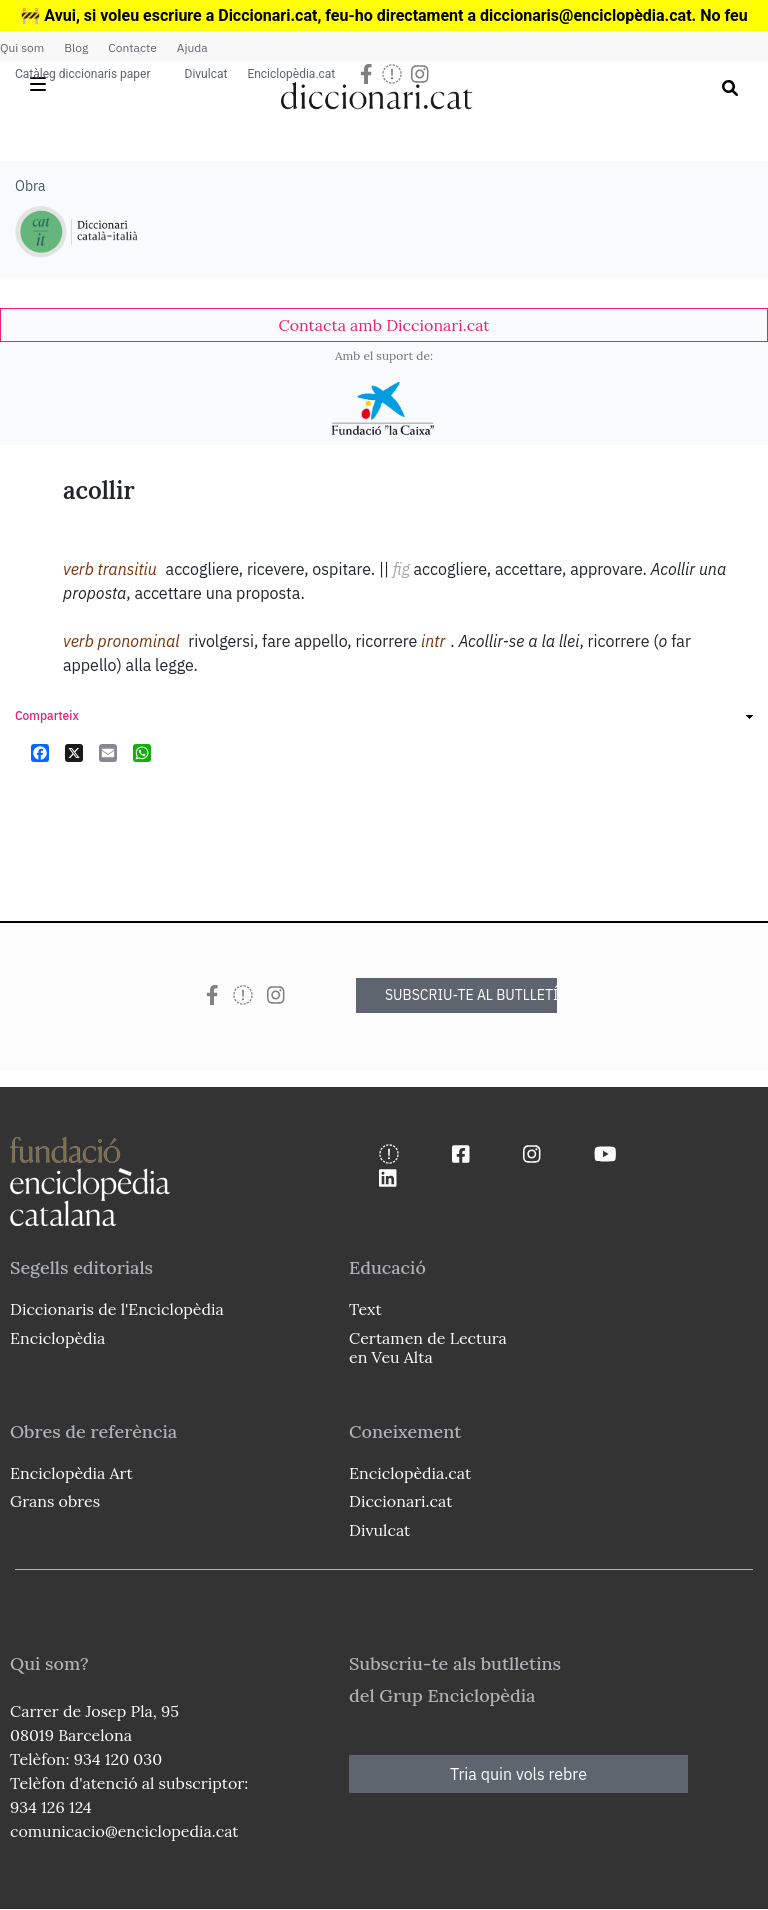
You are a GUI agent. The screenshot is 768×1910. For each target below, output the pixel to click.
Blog (76, 47)
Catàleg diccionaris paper (83, 74)
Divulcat (206, 74)
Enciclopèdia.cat (291, 74)
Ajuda (192, 47)
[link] (384, 325)
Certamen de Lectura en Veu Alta (428, 1347)
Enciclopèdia (57, 1338)
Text (365, 1309)
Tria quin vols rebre (518, 1774)
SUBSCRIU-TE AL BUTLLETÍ (471, 995)
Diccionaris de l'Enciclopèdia (117, 1309)
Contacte (132, 47)
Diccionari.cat (400, 1501)
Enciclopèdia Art (71, 1473)
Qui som (22, 47)
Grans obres (55, 1501)
